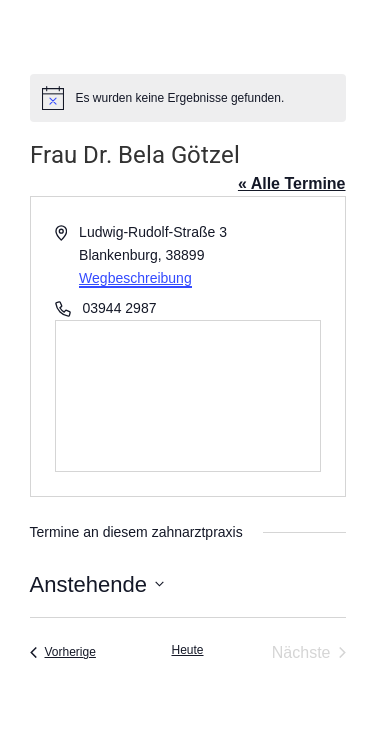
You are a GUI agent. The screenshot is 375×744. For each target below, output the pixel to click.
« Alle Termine (292, 183)
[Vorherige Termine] (63, 653)
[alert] (188, 98)
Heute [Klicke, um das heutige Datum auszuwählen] (187, 650)
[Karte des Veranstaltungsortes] (188, 396)
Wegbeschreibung (135, 278)
